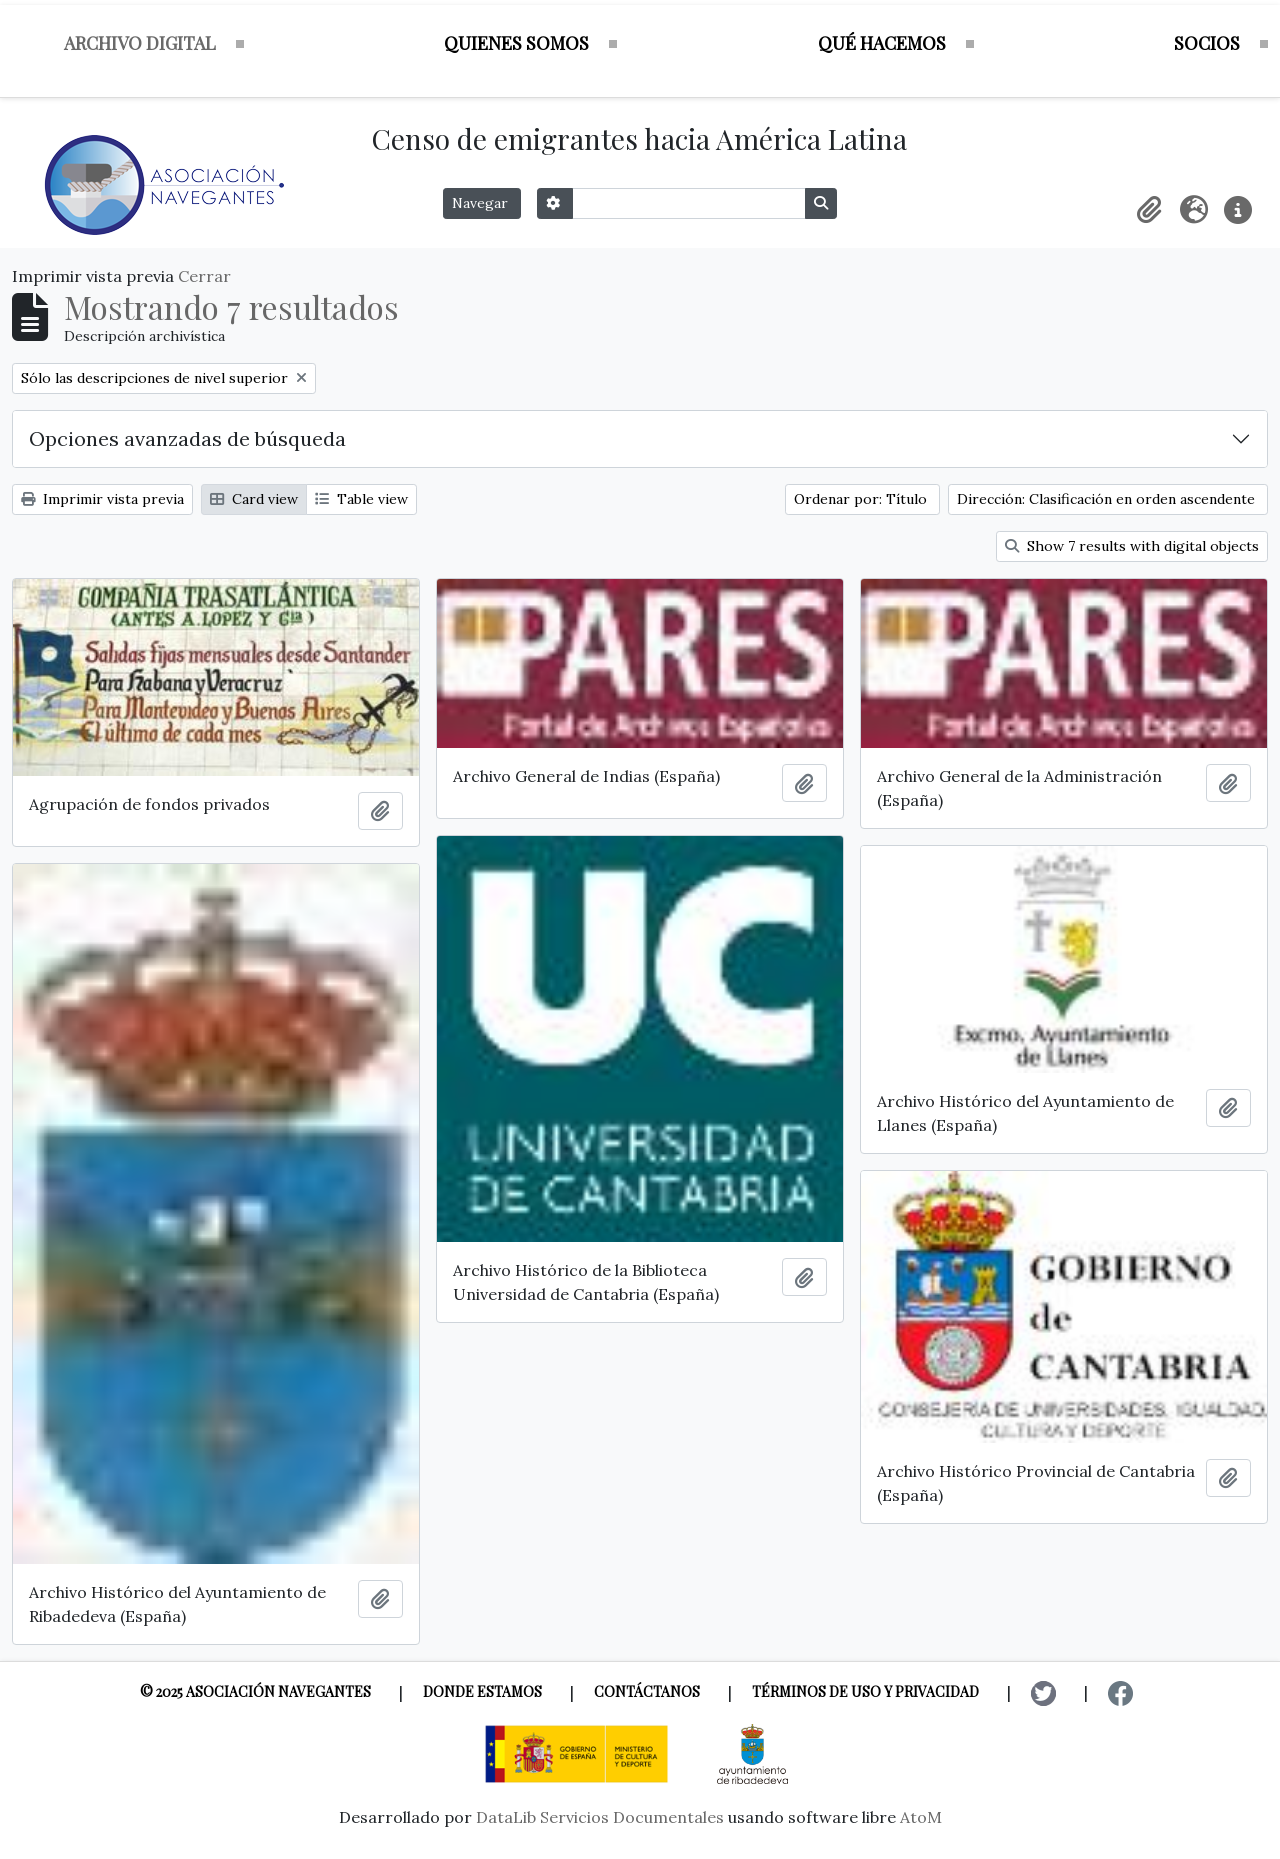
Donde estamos (482, 1691)
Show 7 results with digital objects (1132, 546)
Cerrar (204, 276)
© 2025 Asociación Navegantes (255, 1691)
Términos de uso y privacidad (865, 1691)
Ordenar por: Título (862, 499)
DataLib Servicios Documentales (600, 1817)
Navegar (482, 203)
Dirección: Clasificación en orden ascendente (1108, 499)
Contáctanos (647, 1691)
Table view (361, 499)
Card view (254, 499)
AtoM (921, 1817)
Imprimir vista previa (102, 499)
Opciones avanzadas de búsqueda (187, 438)
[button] (1150, 210)
